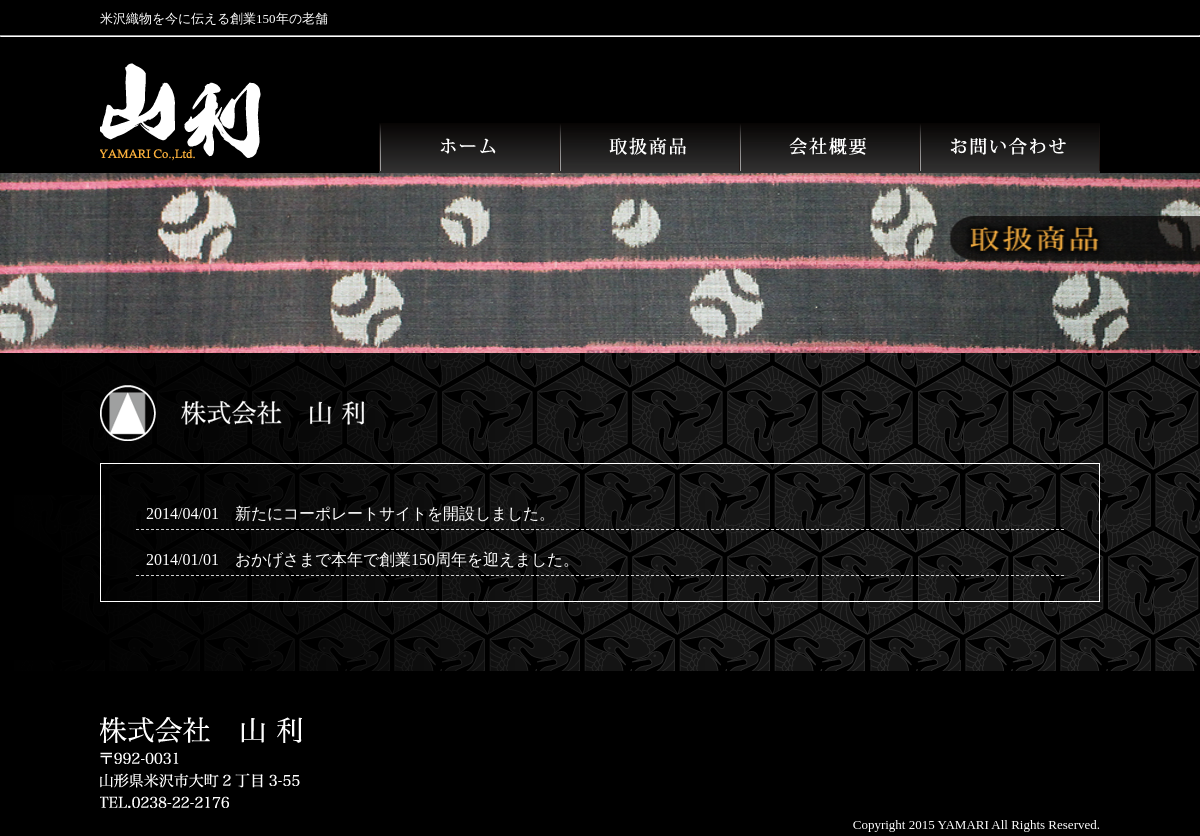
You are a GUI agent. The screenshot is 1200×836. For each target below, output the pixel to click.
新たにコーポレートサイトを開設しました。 (395, 513)
